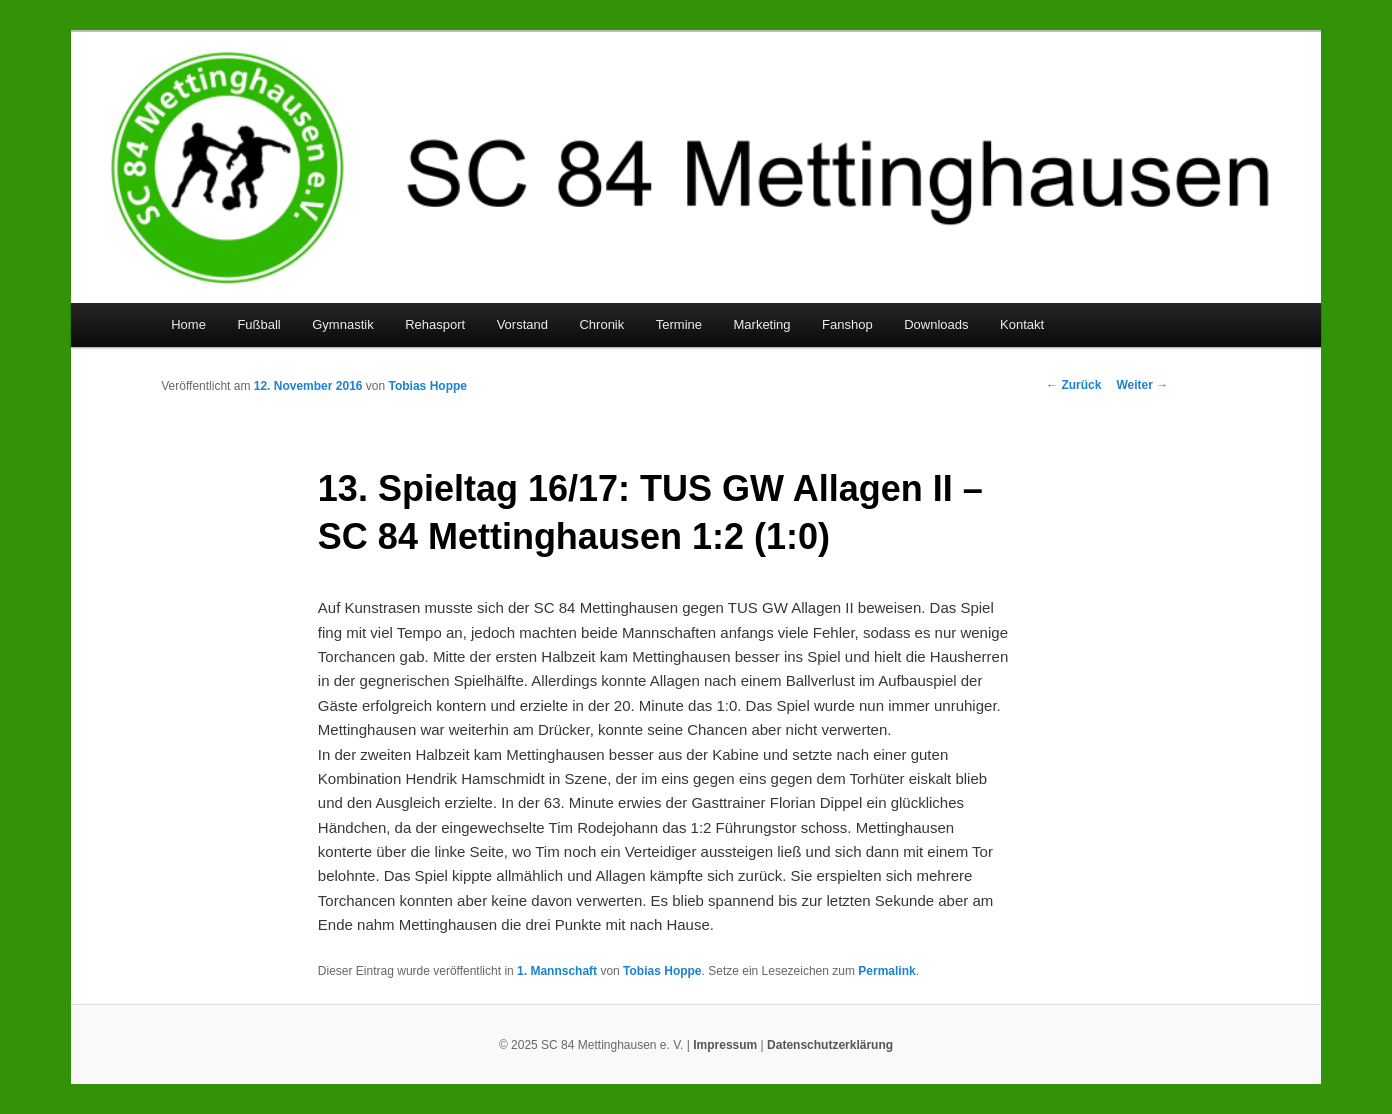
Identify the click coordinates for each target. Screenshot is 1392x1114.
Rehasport (435, 324)
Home (188, 324)
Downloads (936, 324)
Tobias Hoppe (428, 386)
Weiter (1142, 385)
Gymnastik (342, 324)
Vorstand (522, 324)
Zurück (1073, 385)
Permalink (886, 971)
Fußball (258, 324)
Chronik (601, 324)
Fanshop (847, 324)
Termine (679, 324)
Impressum (725, 1045)
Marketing (762, 324)
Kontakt (1022, 324)
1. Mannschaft (557, 971)
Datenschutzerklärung (830, 1045)
